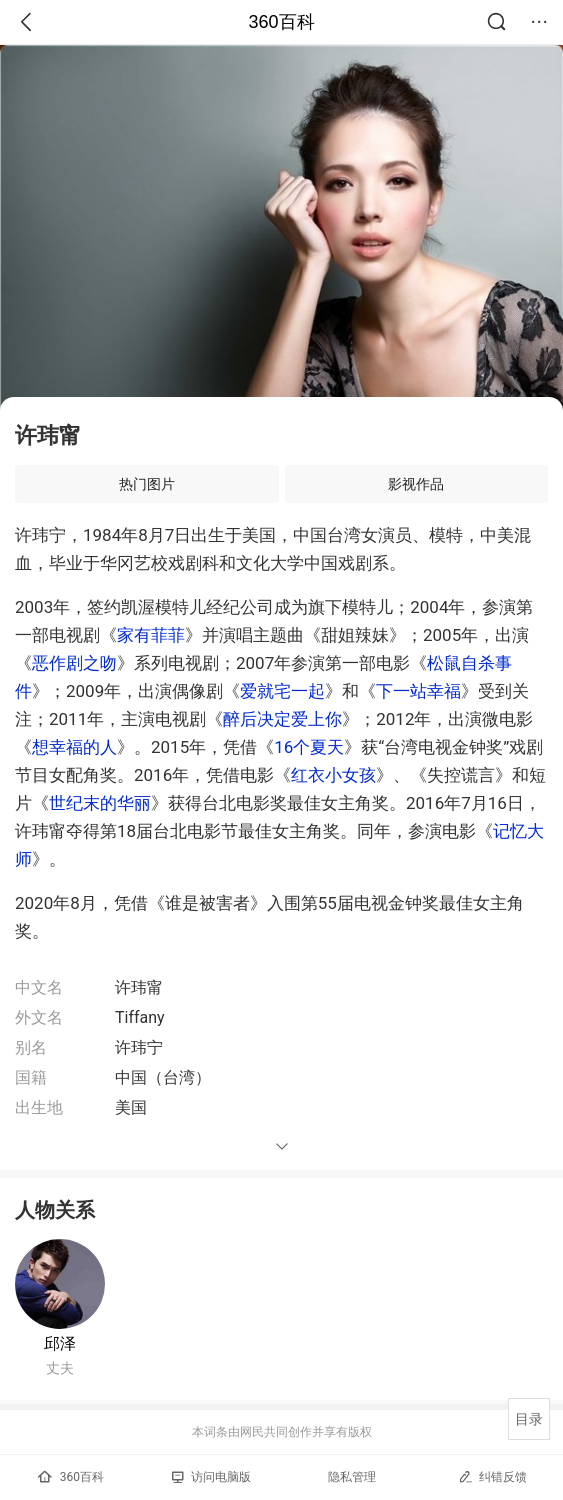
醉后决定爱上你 (282, 719)
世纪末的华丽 (100, 803)
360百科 (281, 22)
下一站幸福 (418, 691)
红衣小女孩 (333, 775)
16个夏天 (309, 747)
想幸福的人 (74, 747)
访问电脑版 (211, 1477)
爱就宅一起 (282, 691)
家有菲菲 (151, 635)
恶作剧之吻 (74, 663)
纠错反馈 (492, 1476)
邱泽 (60, 1343)
